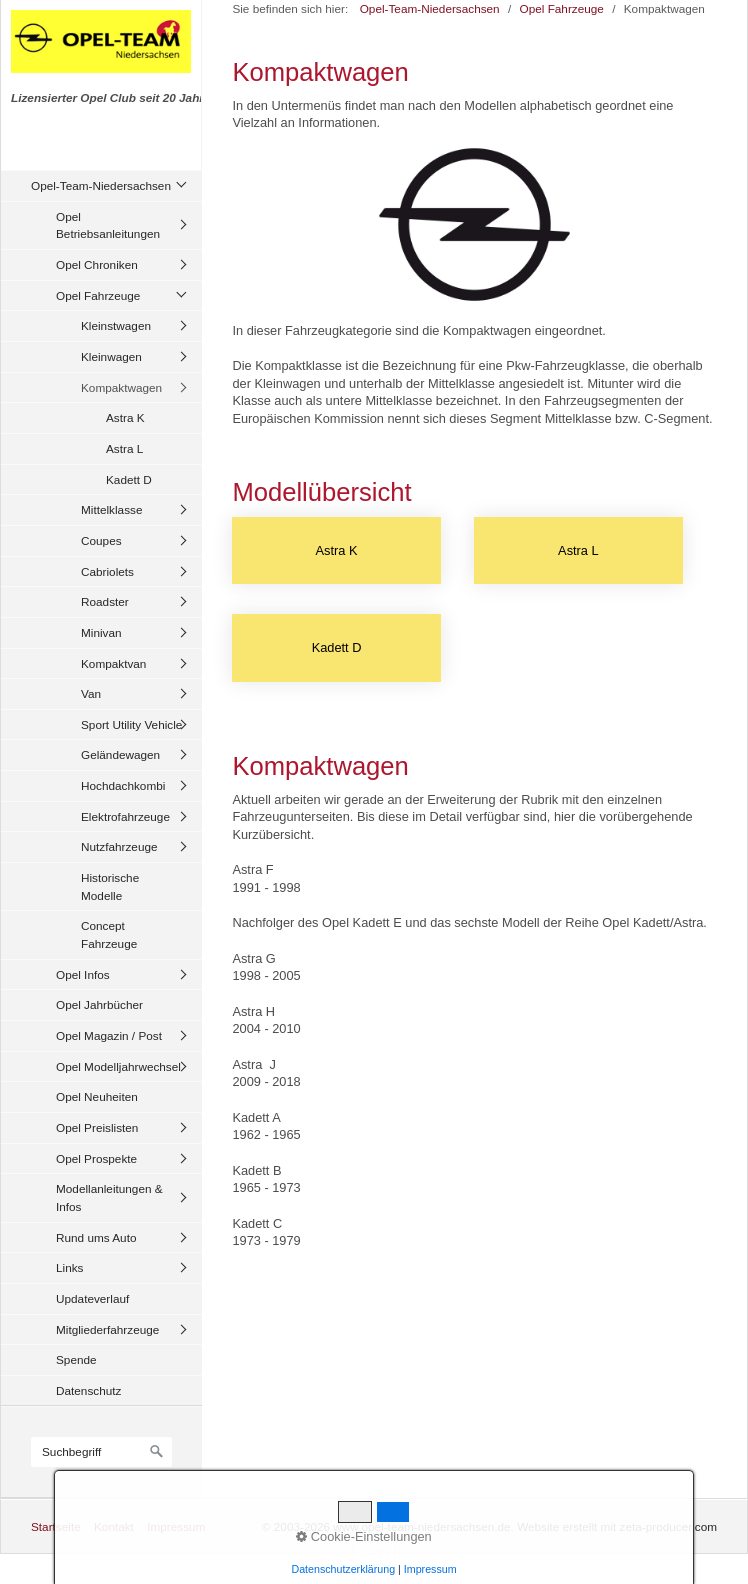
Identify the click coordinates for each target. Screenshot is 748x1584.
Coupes (101, 540)
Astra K (125, 417)
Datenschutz (88, 1390)
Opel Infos (83, 974)
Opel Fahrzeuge (98, 295)
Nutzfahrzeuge (119, 846)
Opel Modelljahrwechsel (118, 1066)
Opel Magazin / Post (109, 1035)
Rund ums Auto (96, 1237)
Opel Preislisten (97, 1127)
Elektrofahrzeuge (125, 816)
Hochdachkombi (123, 785)
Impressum (176, 1526)
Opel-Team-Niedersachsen (101, 185)
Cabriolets (107, 571)
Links (69, 1267)
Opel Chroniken (97, 264)
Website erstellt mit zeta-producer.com (617, 1526)
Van (91, 693)
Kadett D (129, 479)
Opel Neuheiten (97, 1096)
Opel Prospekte (96, 1158)
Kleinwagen (111, 356)
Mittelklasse (111, 509)
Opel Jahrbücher (99, 1004)
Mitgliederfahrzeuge (107, 1329)
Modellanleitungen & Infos (109, 1197)
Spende (76, 1359)
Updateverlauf (92, 1298)
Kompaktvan (113, 663)
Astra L (124, 448)
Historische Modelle (110, 886)
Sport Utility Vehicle (131, 724)
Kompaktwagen (121, 387)
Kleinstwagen (116, 325)
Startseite (56, 1526)
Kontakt (114, 1526)
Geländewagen (120, 754)
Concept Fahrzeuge (109, 934)
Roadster (105, 601)
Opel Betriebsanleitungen (108, 225)
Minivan (101, 632)
